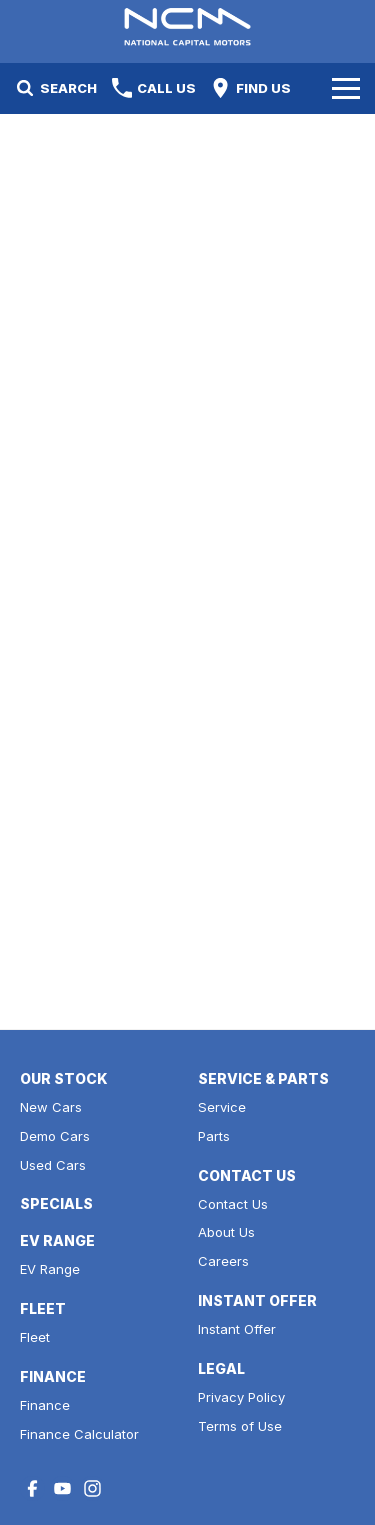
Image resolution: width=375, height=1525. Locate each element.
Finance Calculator (79, 1434)
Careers (223, 1261)
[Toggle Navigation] (346, 88)
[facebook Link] (32, 1488)
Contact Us (233, 1204)
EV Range (50, 1269)
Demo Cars (55, 1136)
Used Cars (53, 1165)
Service (222, 1107)
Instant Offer (237, 1329)
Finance (45, 1405)
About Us (226, 1232)
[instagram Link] (92, 1488)
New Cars (51, 1107)
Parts (214, 1136)
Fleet (35, 1337)
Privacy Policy (241, 1397)
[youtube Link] (62, 1488)
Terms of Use (240, 1426)
